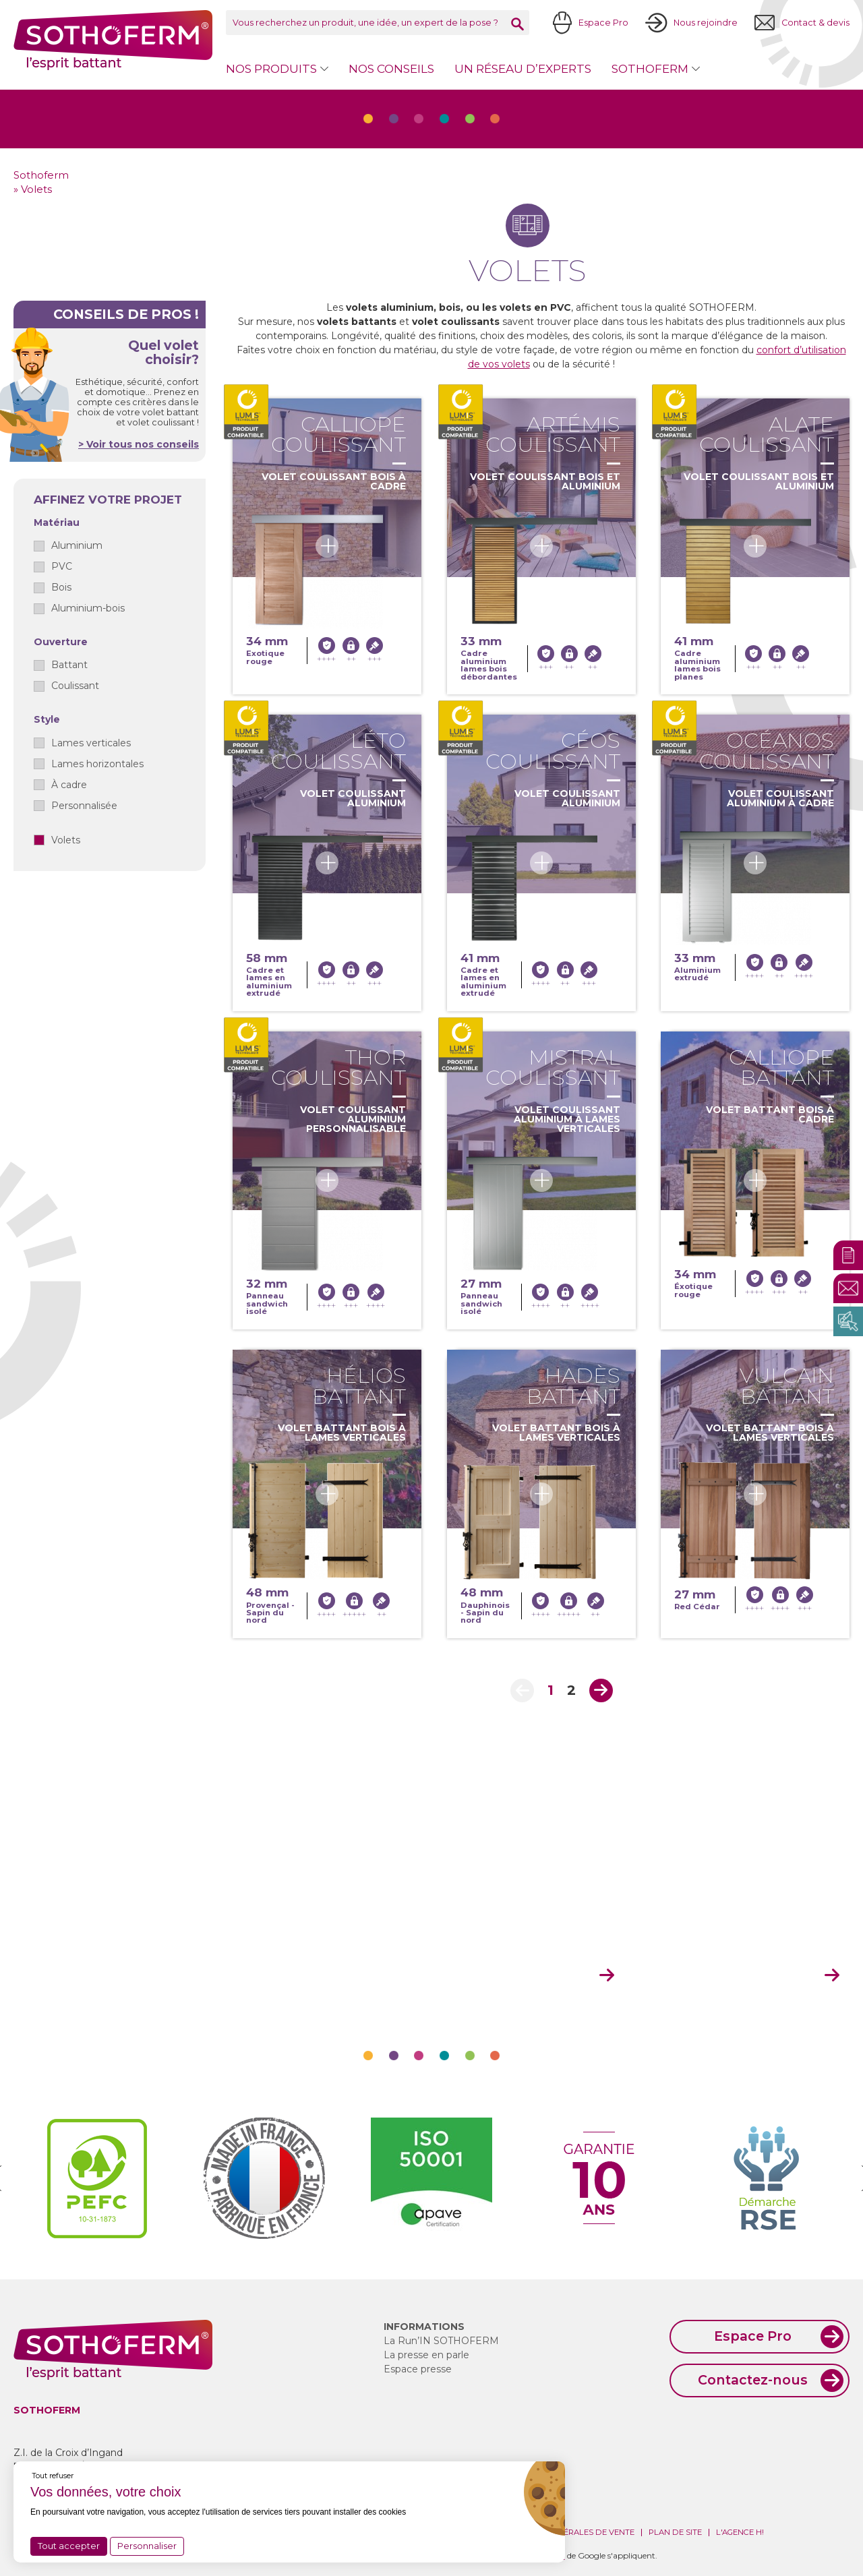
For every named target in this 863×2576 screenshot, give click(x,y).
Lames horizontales (97, 764)
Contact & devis (815, 23)
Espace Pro (603, 23)
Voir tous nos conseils (141, 444)
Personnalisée (84, 806)
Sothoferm (112, 40)
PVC (61, 566)
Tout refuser (52, 2475)
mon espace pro (526, 1976)
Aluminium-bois (88, 608)
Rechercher (517, 23)
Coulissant (75, 686)
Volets (65, 840)
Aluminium (76, 545)
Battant (69, 665)
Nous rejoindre (706, 23)
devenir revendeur (744, 1976)
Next (601, 1690)
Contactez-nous (753, 2380)
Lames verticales (91, 743)
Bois (61, 587)
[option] (97, 2178)
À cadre (69, 785)
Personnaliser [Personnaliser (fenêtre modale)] (147, 2545)
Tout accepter (69, 2545)
